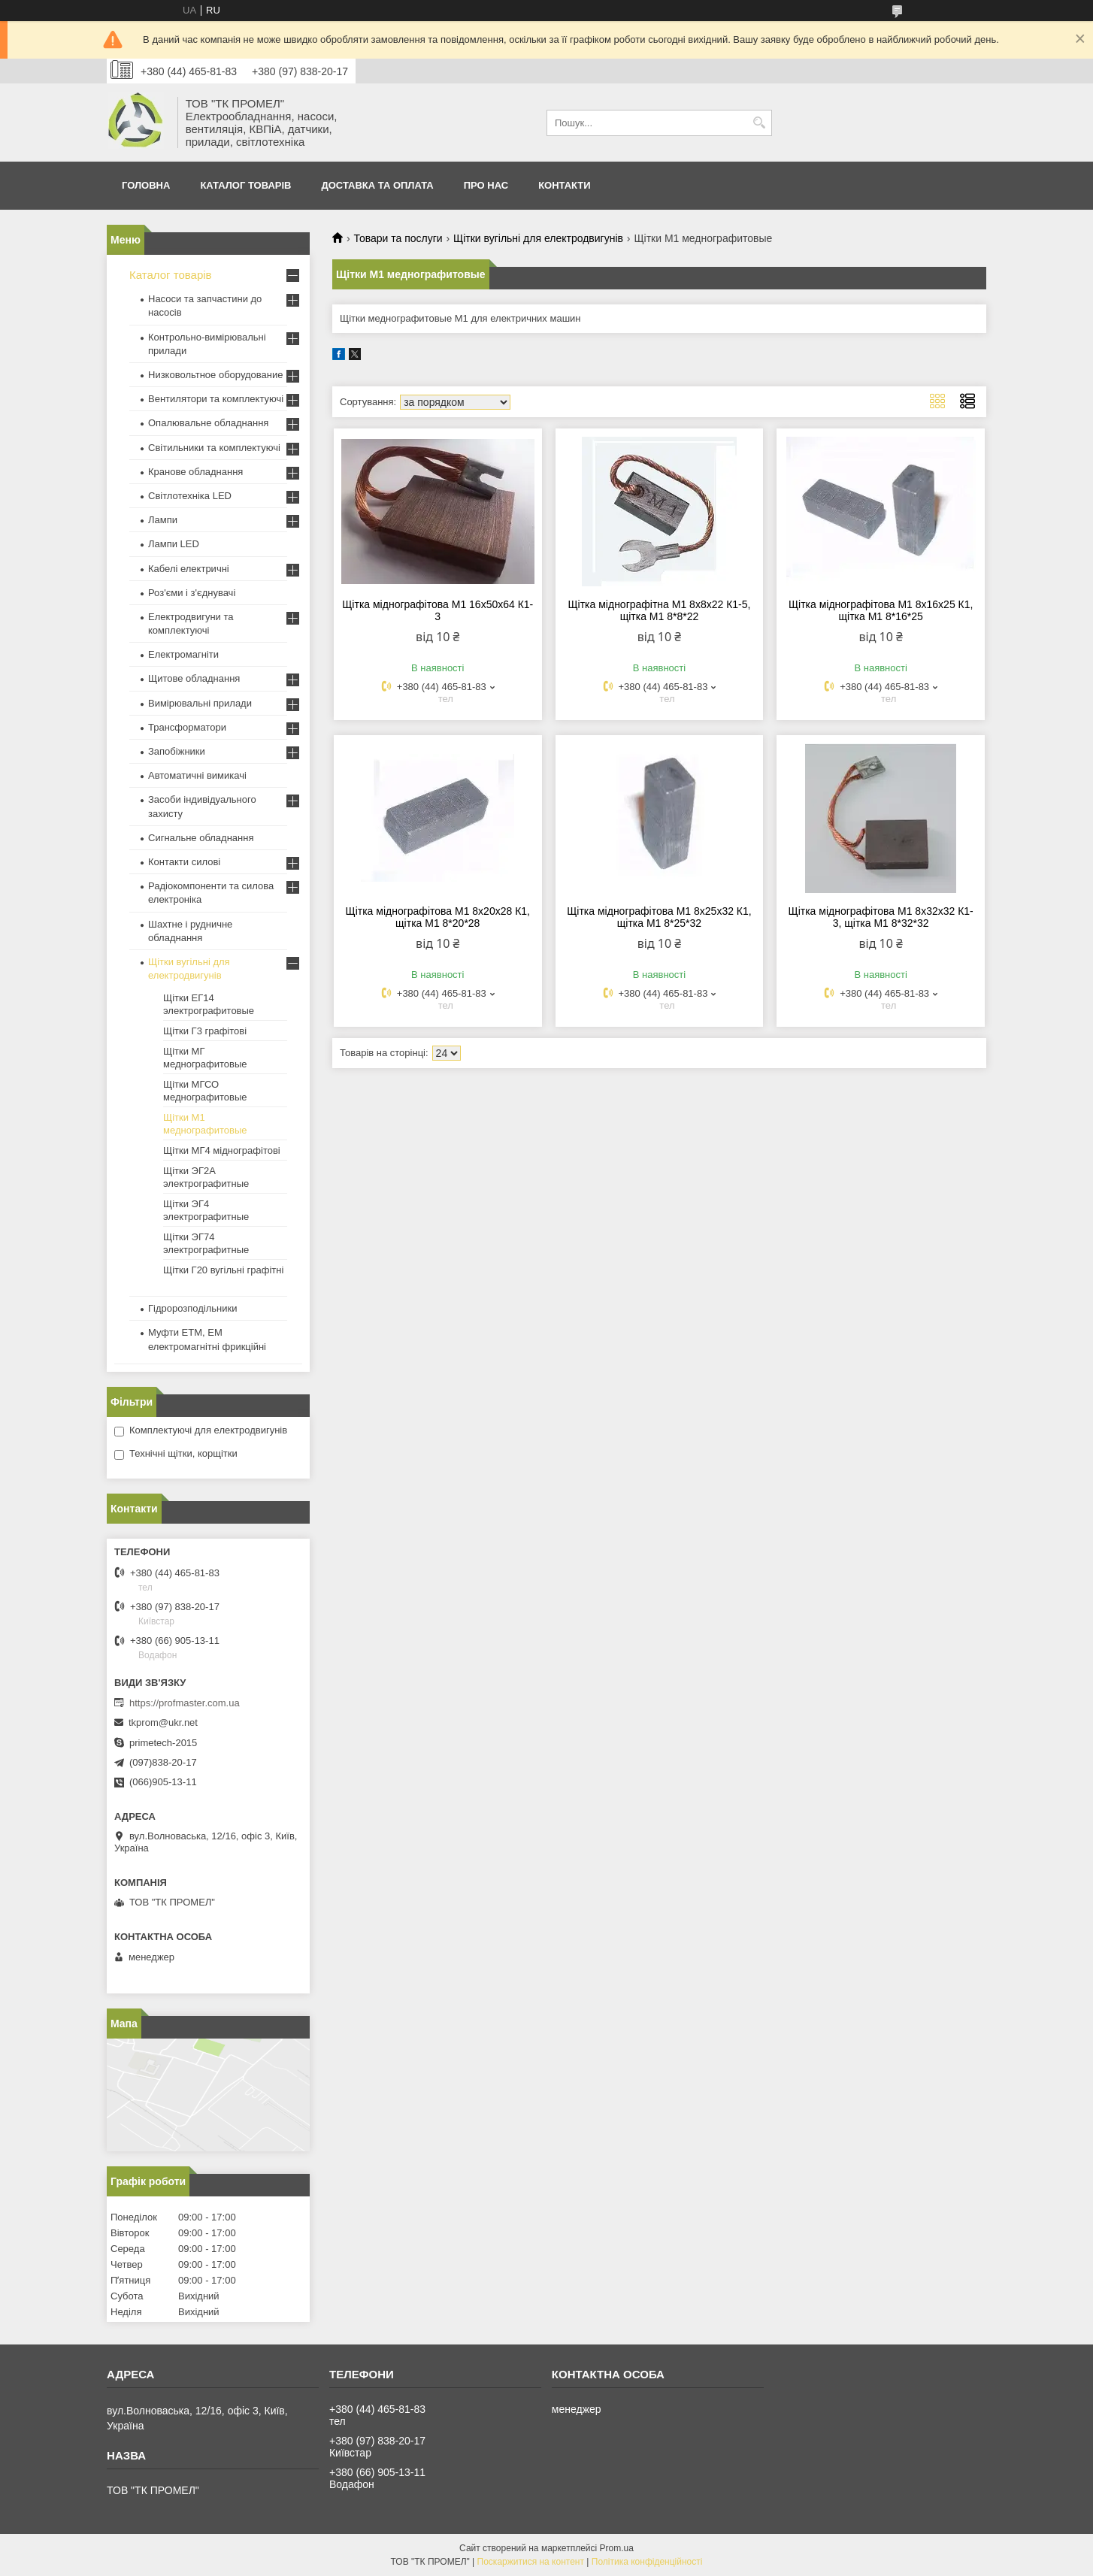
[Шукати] (759, 123)
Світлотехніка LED (190, 495)
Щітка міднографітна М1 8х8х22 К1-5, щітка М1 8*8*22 (659, 610)
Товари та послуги (397, 238)
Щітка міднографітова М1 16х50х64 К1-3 (437, 610)
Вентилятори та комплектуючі (215, 398)
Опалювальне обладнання (208, 422)
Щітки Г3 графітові (205, 1031)
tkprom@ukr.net (163, 1722)
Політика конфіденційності (647, 2561)
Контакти (564, 185)
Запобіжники (176, 751)
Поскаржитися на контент (530, 2561)
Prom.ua (617, 2548)
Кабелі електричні (188, 568)
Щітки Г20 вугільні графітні (223, 1270)
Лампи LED (173, 543)
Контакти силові (184, 861)
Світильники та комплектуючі (214, 447)
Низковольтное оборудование (215, 374)
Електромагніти (183, 654)
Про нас (486, 185)
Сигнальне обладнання (200, 837)
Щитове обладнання (194, 678)
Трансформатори (187, 727)
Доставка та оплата (377, 185)
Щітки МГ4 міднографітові (221, 1150)
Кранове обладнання (195, 471)
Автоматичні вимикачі (197, 775)
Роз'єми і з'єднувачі (191, 592)
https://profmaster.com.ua (184, 1703)
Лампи (162, 519)
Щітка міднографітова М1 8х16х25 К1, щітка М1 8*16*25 (881, 610)
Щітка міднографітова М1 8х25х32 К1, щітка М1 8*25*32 (659, 917)
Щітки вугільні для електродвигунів (538, 238)
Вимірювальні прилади (200, 703)
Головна (146, 185)
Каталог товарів (245, 185)
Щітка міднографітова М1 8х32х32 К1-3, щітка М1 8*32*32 (881, 917)
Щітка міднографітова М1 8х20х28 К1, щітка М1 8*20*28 (438, 917)
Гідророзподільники (192, 1308)
